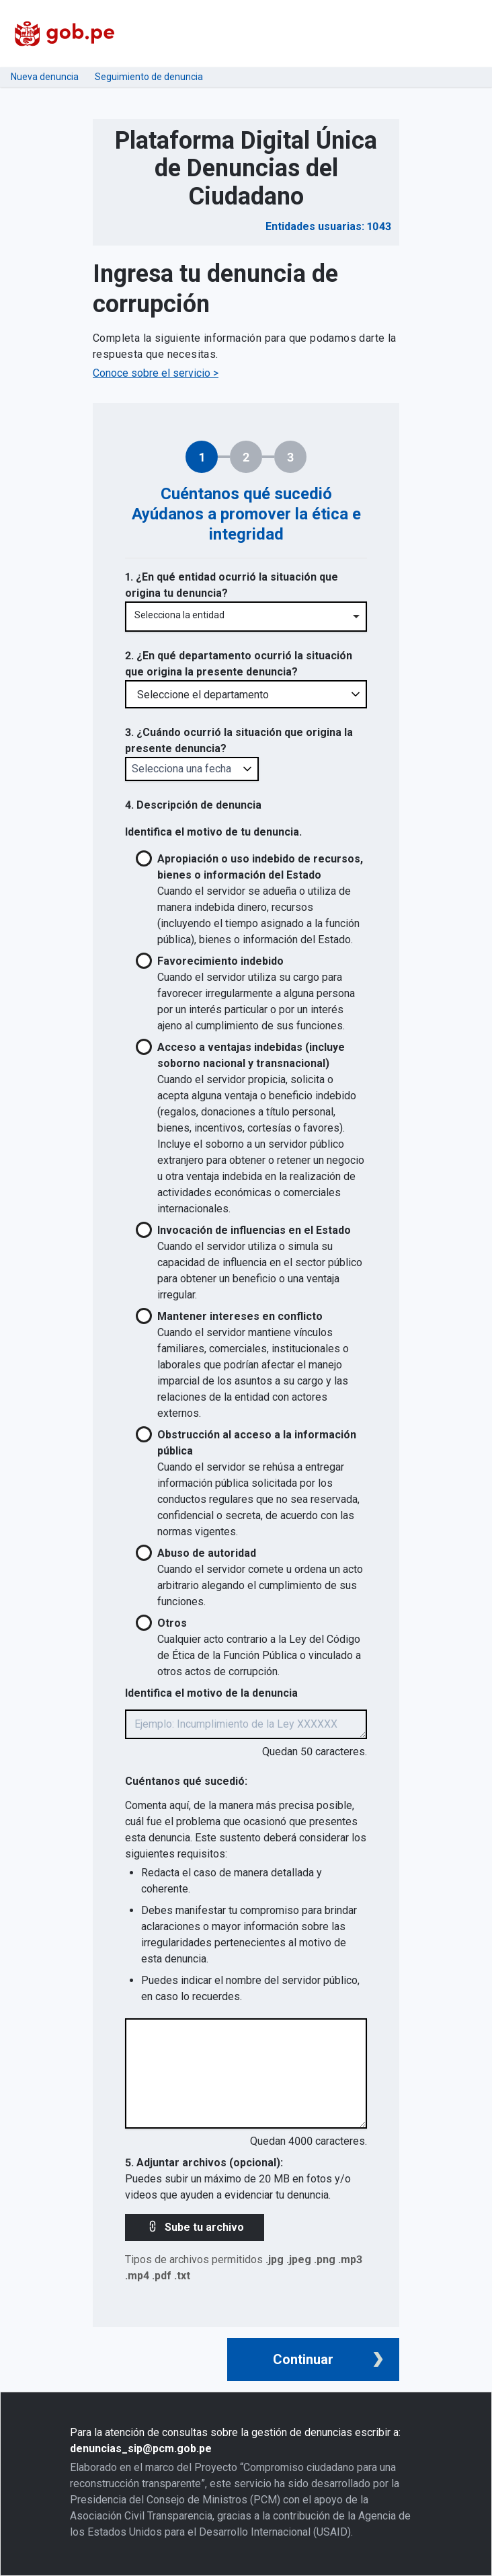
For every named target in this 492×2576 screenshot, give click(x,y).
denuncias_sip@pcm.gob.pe (141, 2448)
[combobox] (246, 616)
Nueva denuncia (45, 76)
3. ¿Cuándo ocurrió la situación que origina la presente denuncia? (239, 740)
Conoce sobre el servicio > (155, 373)
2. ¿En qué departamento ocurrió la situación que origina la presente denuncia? (238, 663)
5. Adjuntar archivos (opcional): (204, 2162)
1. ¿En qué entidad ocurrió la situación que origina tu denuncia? (231, 585)
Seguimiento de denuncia (149, 76)
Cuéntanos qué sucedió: (186, 1781)
